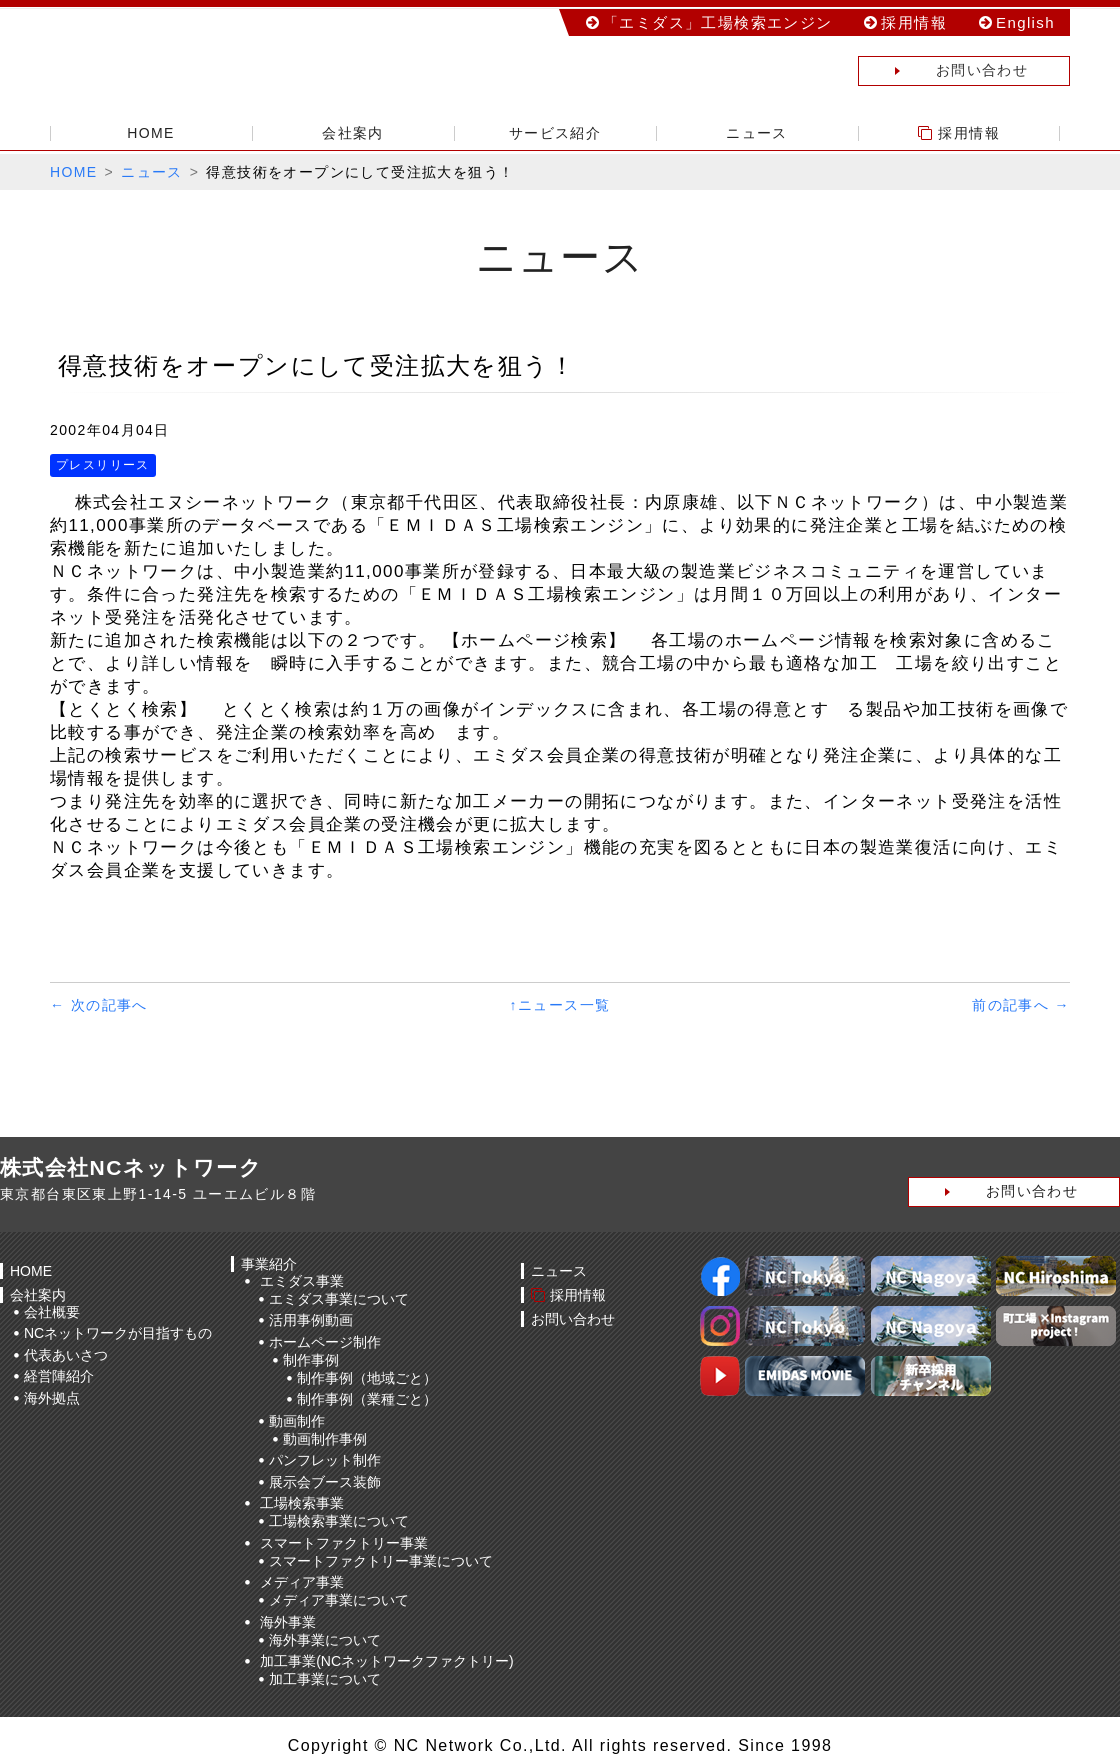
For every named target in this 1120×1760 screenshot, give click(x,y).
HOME (151, 133)
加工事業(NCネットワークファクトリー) (387, 1661)
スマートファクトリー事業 (344, 1543)
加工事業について (325, 1679)
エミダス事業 (302, 1281)
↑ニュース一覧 (560, 1005)
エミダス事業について (339, 1299)
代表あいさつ (66, 1355)
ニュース (757, 133)
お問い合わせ (943, 71)
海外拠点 (52, 1398)
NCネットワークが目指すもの (118, 1333)
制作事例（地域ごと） (367, 1378)
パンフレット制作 (325, 1460)
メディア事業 (302, 1582)
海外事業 (288, 1622)
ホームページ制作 (325, 1342)
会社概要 (52, 1312)
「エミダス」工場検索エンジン (718, 22)
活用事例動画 (311, 1320)
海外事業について (325, 1640)
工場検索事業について (339, 1521)
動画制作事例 (325, 1439)
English (1025, 22)
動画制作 (297, 1421)
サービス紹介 (555, 133)
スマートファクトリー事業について (381, 1561)
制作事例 (311, 1360)
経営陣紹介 (59, 1376)
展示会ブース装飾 (325, 1482)
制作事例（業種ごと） (367, 1399)
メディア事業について (339, 1600)
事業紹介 (269, 1264)
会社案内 (353, 133)
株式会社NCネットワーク (190, 65)
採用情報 (914, 22)
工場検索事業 (302, 1503)
